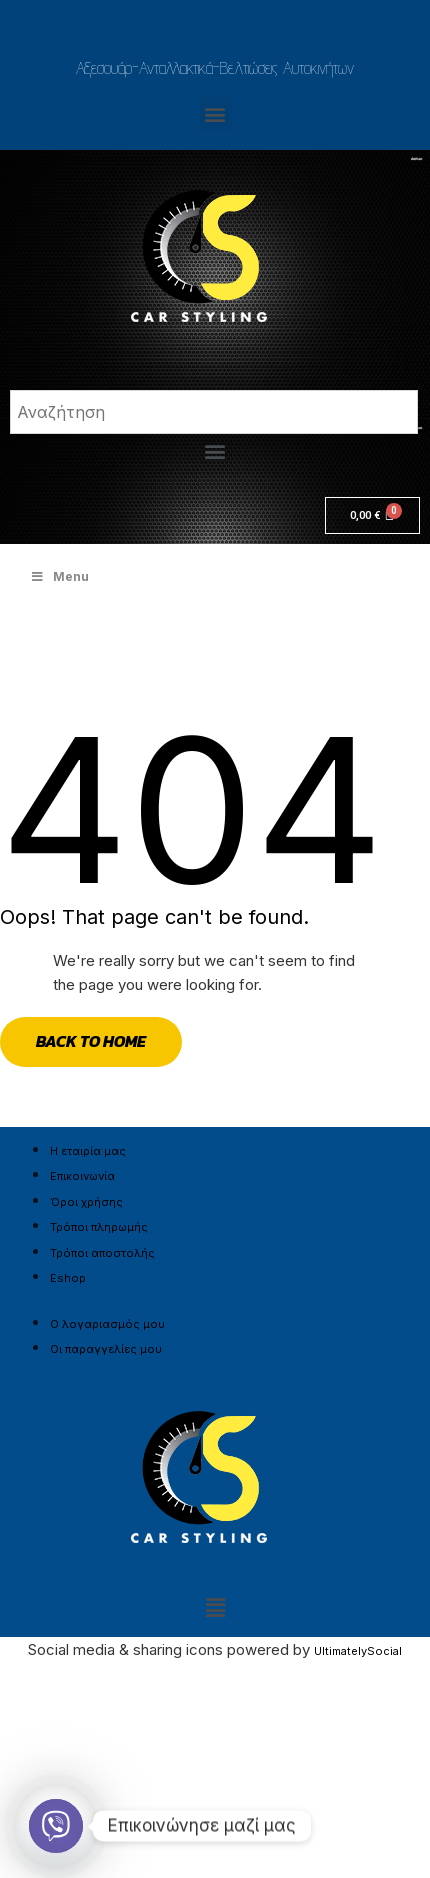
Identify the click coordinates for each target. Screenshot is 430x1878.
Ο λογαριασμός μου (107, 1324)
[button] (215, 113)
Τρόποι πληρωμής (99, 1227)
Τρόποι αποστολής (102, 1253)
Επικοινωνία (82, 1176)
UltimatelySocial (358, 1651)
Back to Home (91, 1041)
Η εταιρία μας (88, 1151)
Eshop (68, 1278)
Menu (59, 576)
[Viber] (56, 1826)
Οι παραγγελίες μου (106, 1349)
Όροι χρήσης (86, 1202)
